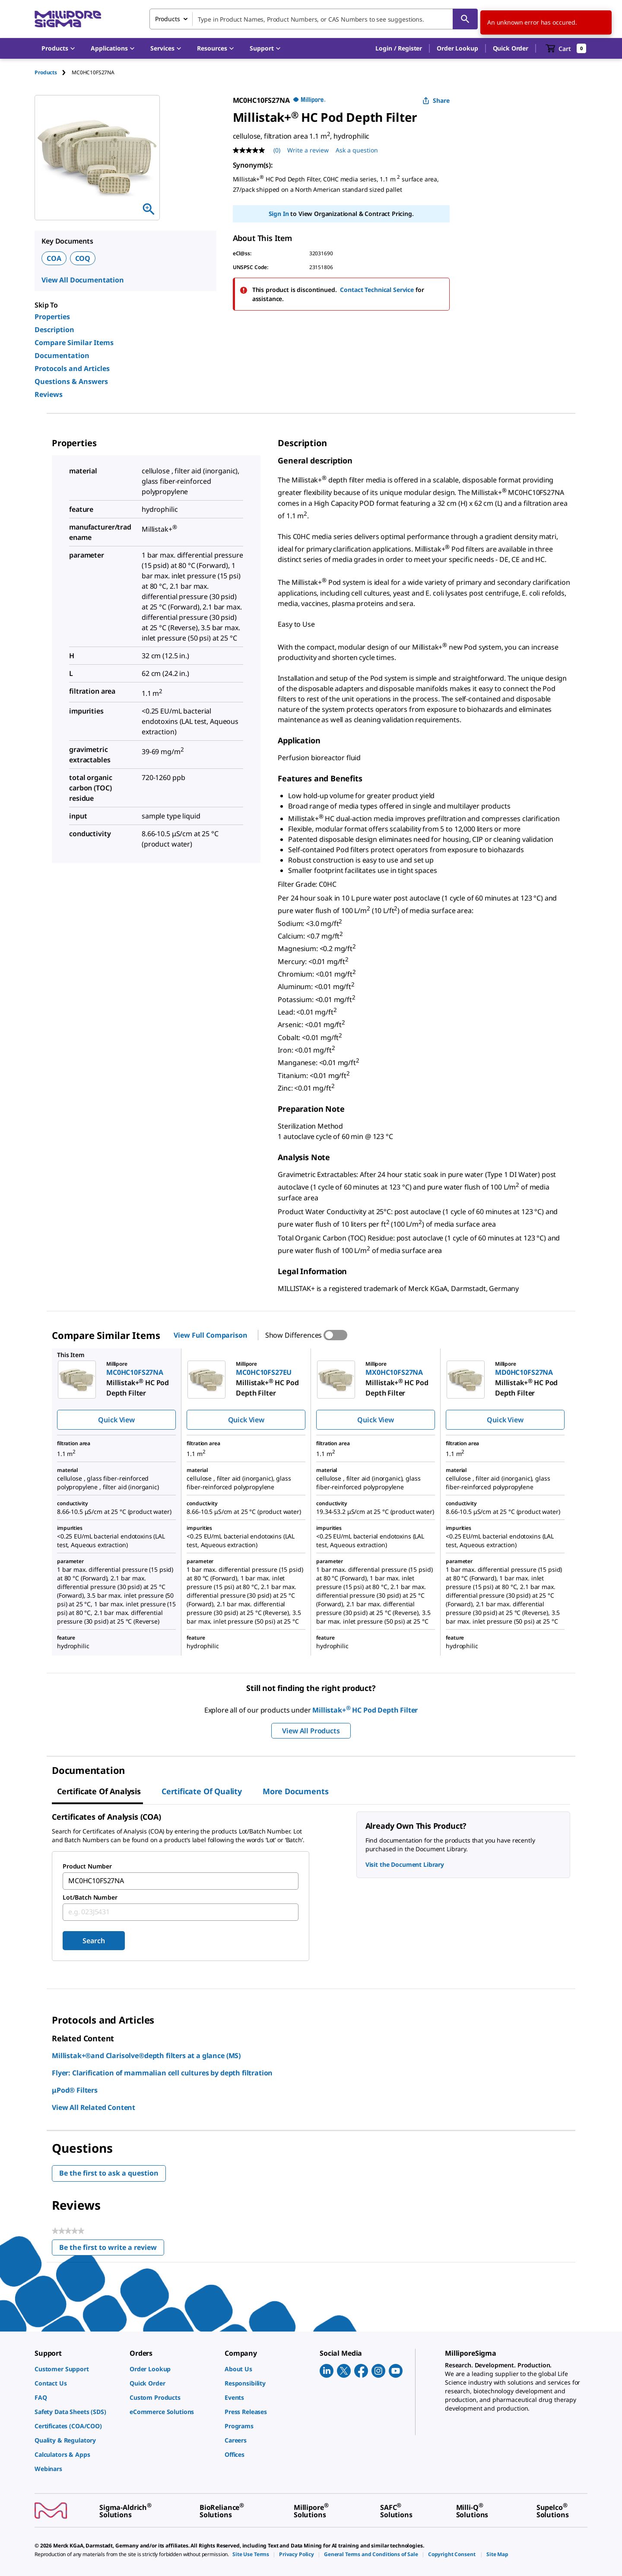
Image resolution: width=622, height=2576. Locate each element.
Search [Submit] (94, 1940)
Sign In (279, 213)
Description (54, 329)
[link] (78, 2369)
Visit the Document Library (404, 1864)
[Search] (465, 19)
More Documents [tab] (295, 1791)
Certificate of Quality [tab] (202, 1791)
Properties (52, 316)
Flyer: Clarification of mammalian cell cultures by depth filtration (162, 2073)
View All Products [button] (311, 1730)
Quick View (116, 1419)
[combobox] (313, 19)
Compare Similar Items (74, 342)
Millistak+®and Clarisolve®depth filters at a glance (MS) (146, 2055)
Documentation (62, 355)
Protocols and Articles (72, 368)
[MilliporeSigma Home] (68, 19)
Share (436, 100)
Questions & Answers (71, 381)
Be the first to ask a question (109, 2173)
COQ (83, 258)
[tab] (53, 72)
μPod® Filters (75, 2090)
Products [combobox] (167, 19)
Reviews (49, 394)
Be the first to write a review (111, 2249)
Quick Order (510, 48)
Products (46, 72)
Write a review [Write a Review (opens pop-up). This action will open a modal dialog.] (308, 150)
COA (54, 258)
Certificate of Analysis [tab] (99, 1791)
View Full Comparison (210, 1335)
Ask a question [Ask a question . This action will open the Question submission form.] (357, 150)
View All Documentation (82, 280)
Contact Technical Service (377, 290)
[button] (398, 48)
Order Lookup (457, 48)
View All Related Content (93, 2107)
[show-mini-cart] (566, 48)
